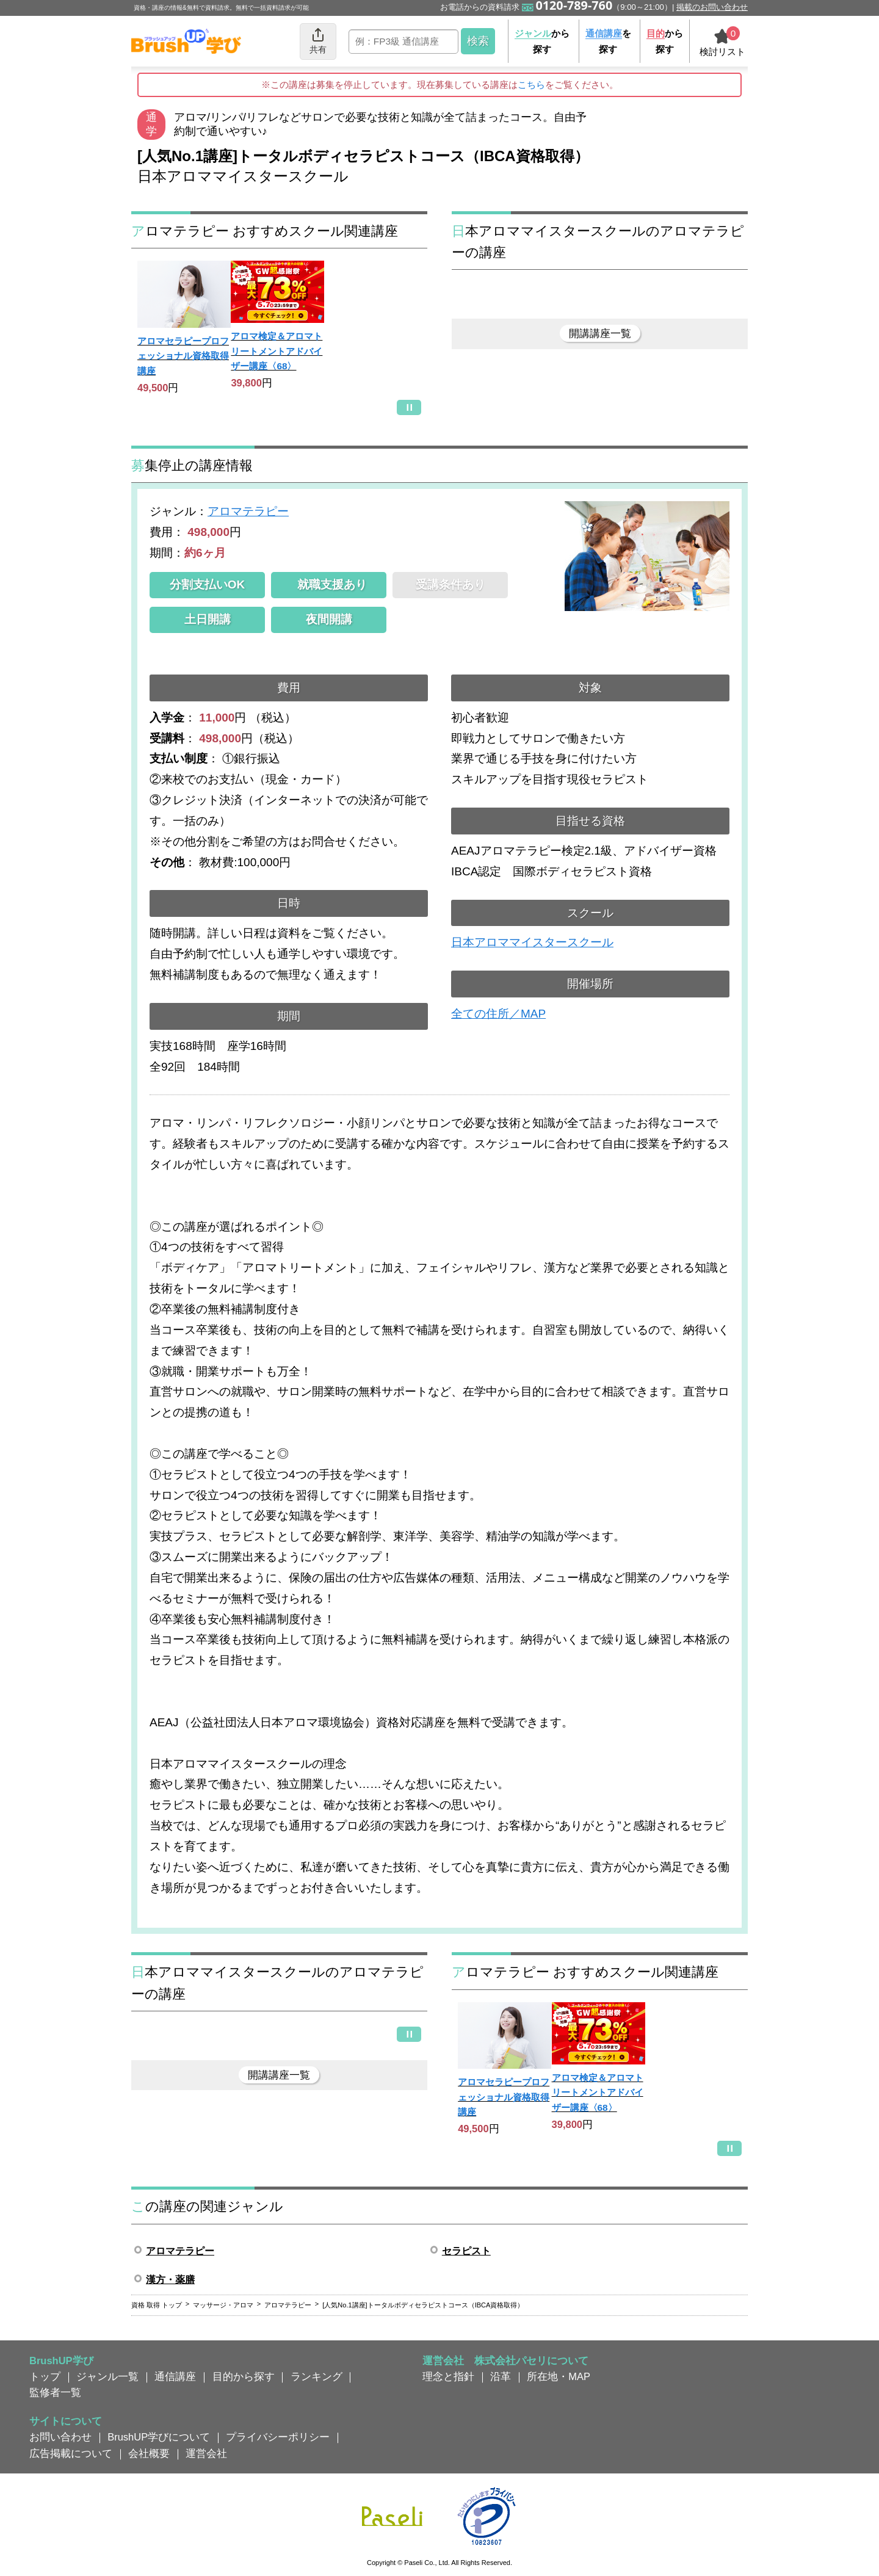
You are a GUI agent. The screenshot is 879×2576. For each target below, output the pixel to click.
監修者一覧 (55, 2392)
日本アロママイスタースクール (532, 942)
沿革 (500, 2376)
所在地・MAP (558, 2376)
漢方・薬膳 (170, 2279)
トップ (44, 2376)
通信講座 (175, 2376)
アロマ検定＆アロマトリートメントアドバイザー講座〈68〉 (276, 351)
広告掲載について (70, 2453)
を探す (608, 41)
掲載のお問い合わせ (712, 7)
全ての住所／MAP (498, 1013)
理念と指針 (448, 2376)
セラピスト (466, 2251)
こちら (531, 84)
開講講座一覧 (600, 333)
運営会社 (206, 2453)
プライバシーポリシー (278, 2436)
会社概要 (149, 2453)
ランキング (316, 2376)
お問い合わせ (60, 2436)
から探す (542, 41)
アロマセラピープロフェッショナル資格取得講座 (183, 356)
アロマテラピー (248, 511)
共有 (318, 40)
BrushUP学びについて (158, 2436)
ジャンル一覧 (107, 2376)
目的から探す (243, 2376)
